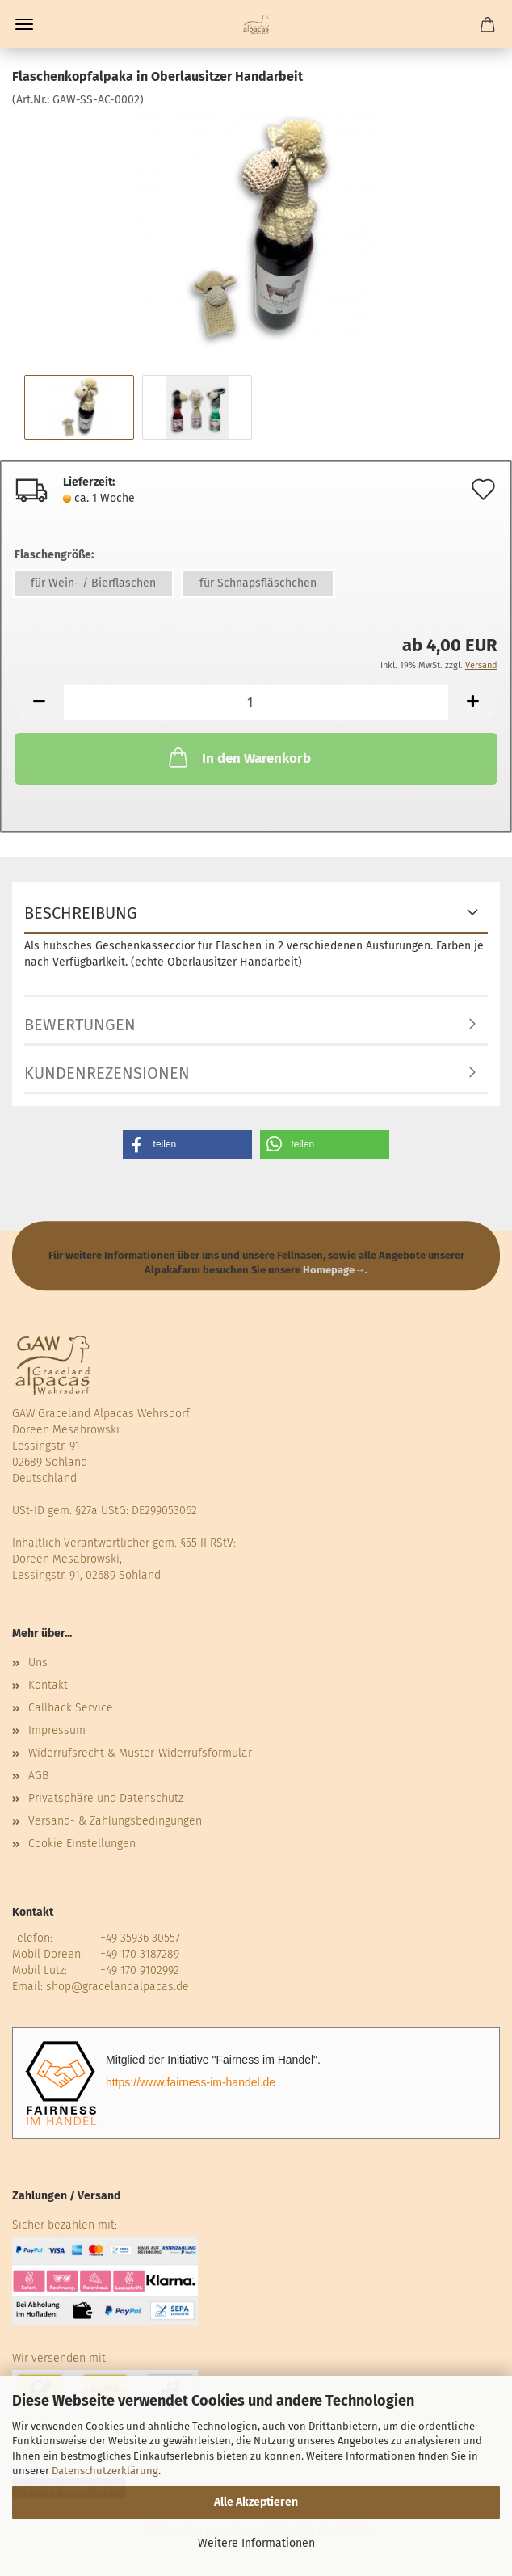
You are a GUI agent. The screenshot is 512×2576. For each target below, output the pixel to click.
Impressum (57, 1730)
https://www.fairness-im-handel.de (190, 2082)
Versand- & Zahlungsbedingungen (115, 1821)
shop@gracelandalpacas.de (117, 1986)
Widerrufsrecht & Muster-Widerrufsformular (140, 1753)
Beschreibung (80, 913)
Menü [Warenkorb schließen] (24, 24)
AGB (38, 1776)
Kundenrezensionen (107, 1073)
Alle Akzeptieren (256, 2502)
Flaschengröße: (54, 555)
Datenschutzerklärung (105, 2470)
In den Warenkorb (238, 757)
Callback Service (70, 1708)
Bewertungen (80, 1024)
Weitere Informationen (256, 2543)
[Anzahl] (256, 702)
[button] (39, 702)
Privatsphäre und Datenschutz (105, 1798)
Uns (38, 1662)
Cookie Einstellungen (82, 1843)
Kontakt (48, 1685)
